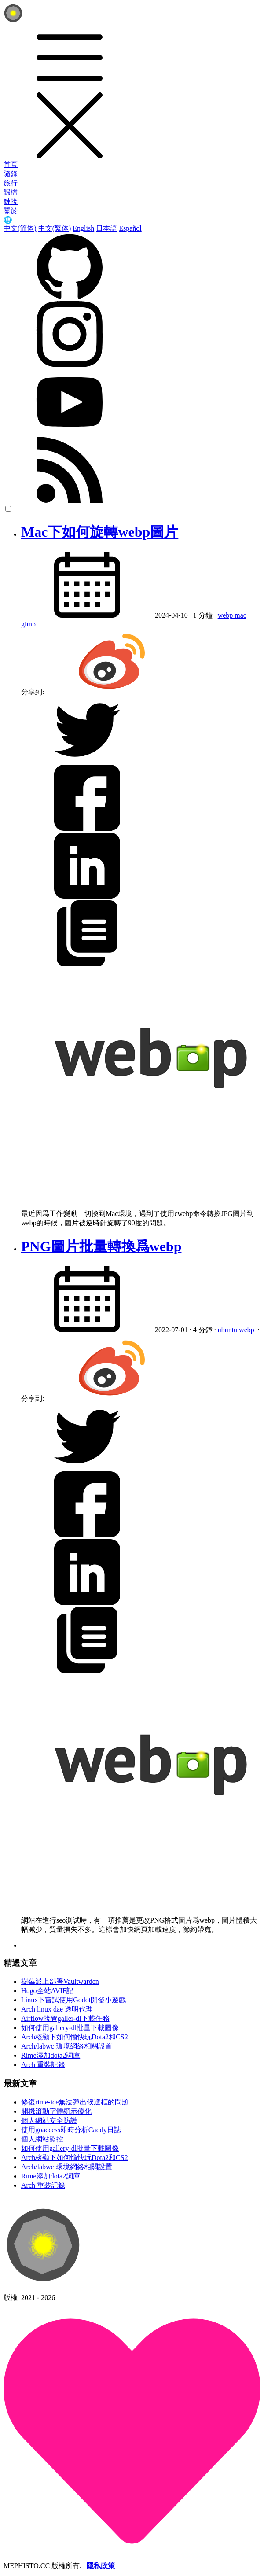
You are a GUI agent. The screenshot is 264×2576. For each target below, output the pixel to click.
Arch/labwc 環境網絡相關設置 (66, 2046)
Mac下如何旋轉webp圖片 (99, 532)
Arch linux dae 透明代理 (57, 2009)
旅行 (11, 183)
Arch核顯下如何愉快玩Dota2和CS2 (74, 2037)
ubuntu (228, 1330)
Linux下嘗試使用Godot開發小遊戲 (73, 2000)
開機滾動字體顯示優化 (56, 2111)
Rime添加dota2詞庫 (50, 2055)
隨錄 (11, 173)
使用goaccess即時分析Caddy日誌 (71, 2130)
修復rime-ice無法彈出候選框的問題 (75, 2102)
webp (226, 615)
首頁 (11, 164)
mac (240, 615)
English (83, 228)
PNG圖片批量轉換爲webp (101, 1246)
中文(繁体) (54, 228)
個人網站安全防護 (49, 2120)
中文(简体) (20, 228)
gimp (29, 624)
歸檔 (11, 192)
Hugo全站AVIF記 (47, 1990)
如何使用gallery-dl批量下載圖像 (70, 2027)
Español (130, 228)
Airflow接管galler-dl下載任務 (65, 2018)
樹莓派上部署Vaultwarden (60, 1981)
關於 (11, 210)
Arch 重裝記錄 (43, 2064)
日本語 (106, 228)
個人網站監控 (42, 2139)
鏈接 (11, 201)
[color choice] (8, 509)
